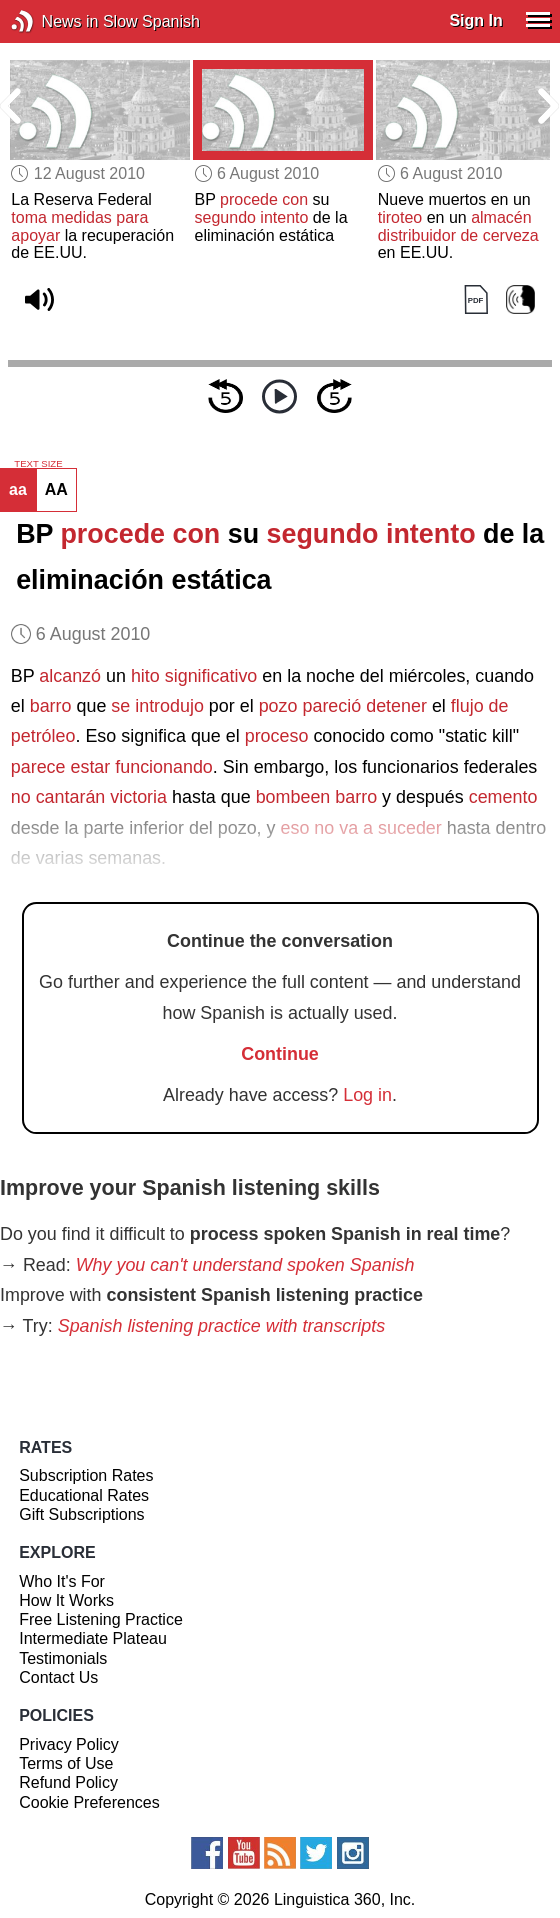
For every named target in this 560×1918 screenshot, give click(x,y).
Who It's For (62, 1581)
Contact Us (58, 1677)
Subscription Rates (86, 1475)
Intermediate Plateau (93, 1638)
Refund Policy (68, 1782)
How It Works (66, 1600)
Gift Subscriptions (81, 1514)
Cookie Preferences (89, 1802)
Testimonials (63, 1658)
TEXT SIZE (38, 464)
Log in (367, 1095)
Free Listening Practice (101, 1619)
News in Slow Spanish (52, 21)
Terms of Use (66, 1763)
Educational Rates (84, 1495)
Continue (280, 1054)
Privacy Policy (69, 1744)
